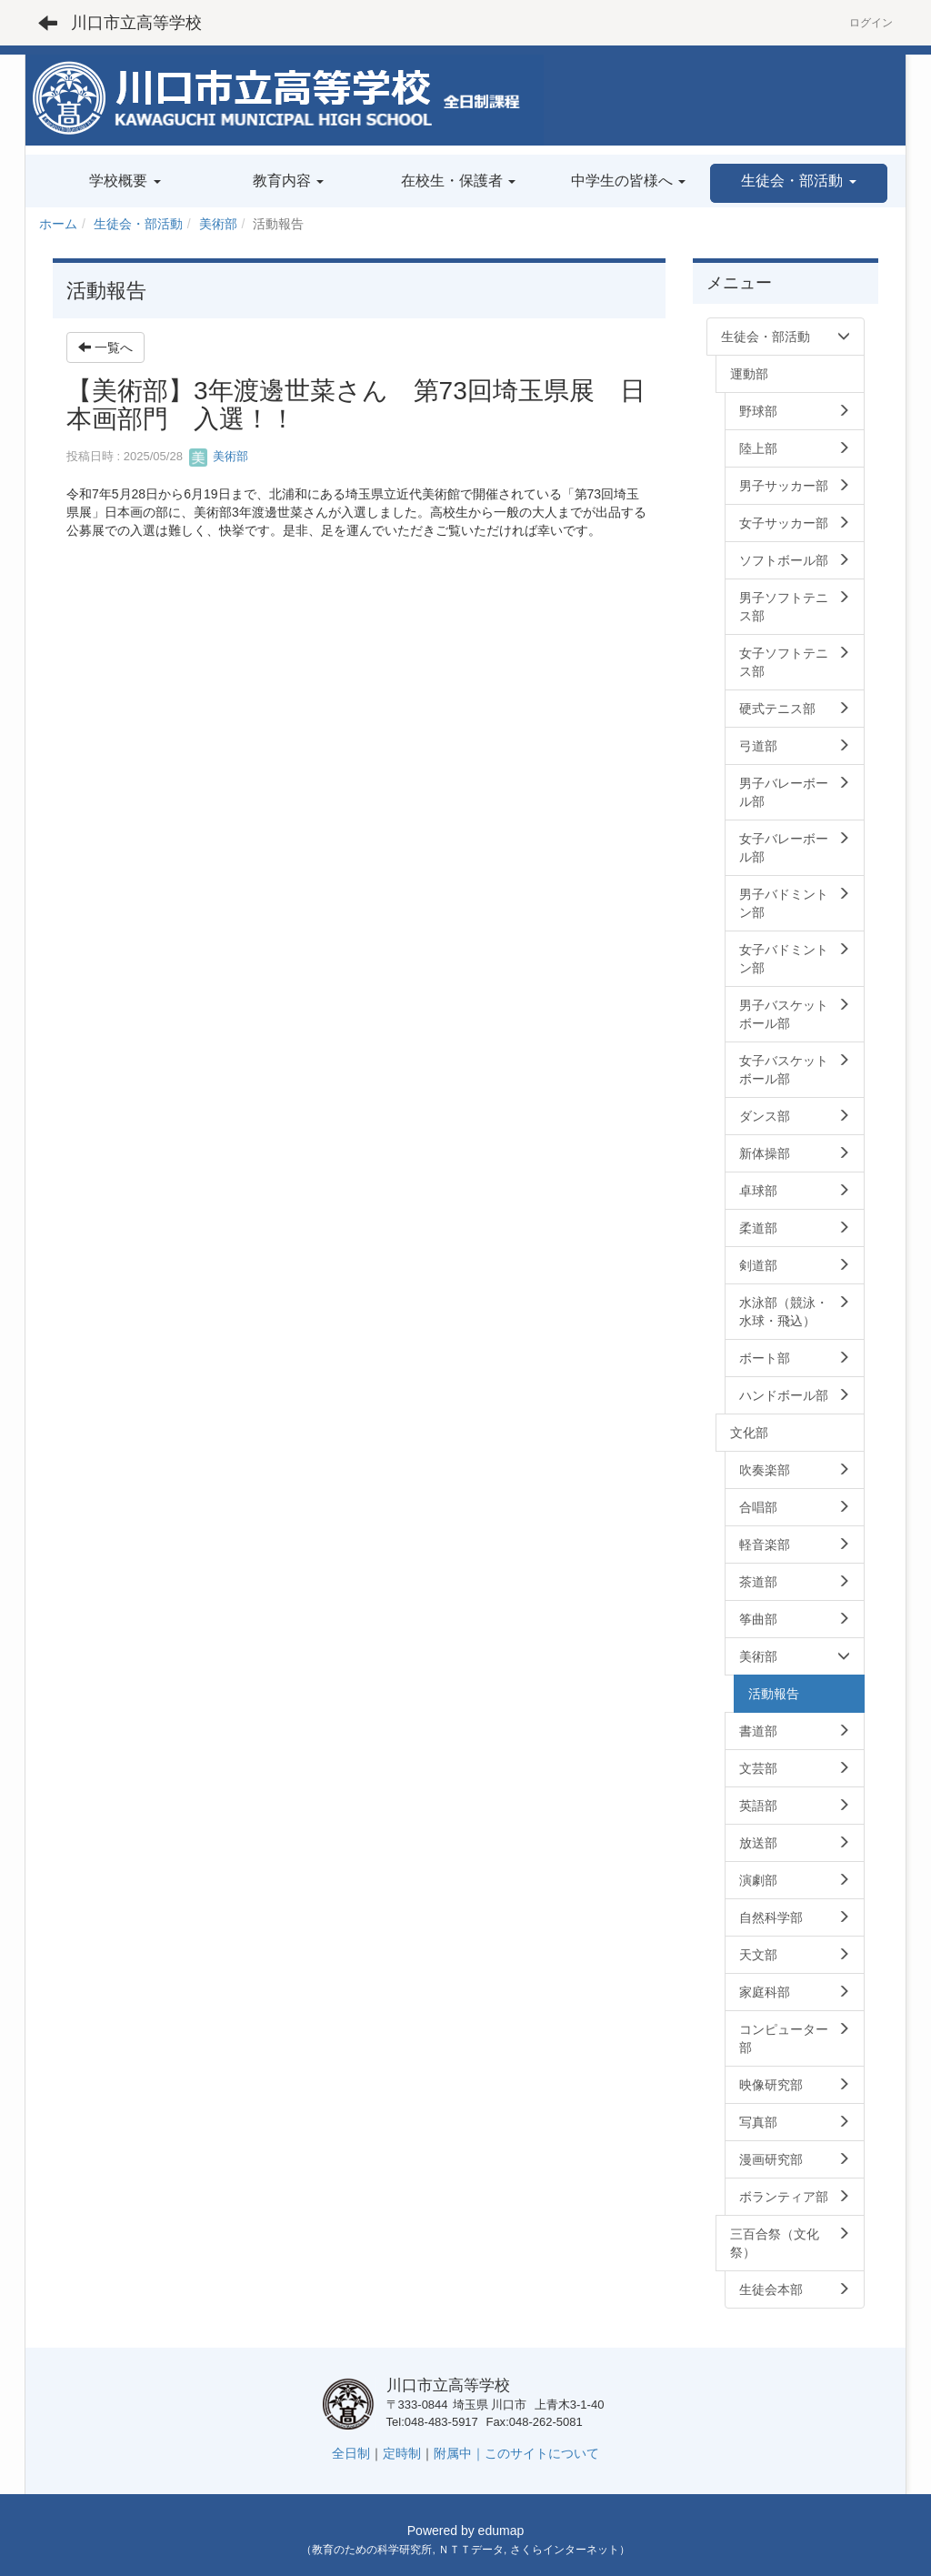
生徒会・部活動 (138, 223)
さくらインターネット (564, 2549)
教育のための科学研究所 (372, 2549)
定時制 (402, 2453)
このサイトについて (542, 2453)
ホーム (58, 223)
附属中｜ (459, 2453)
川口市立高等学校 (136, 23)
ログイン (871, 22)
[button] (798, 183)
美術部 (218, 223)
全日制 (351, 2453)
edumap (501, 2530)
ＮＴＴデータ (471, 2549)
